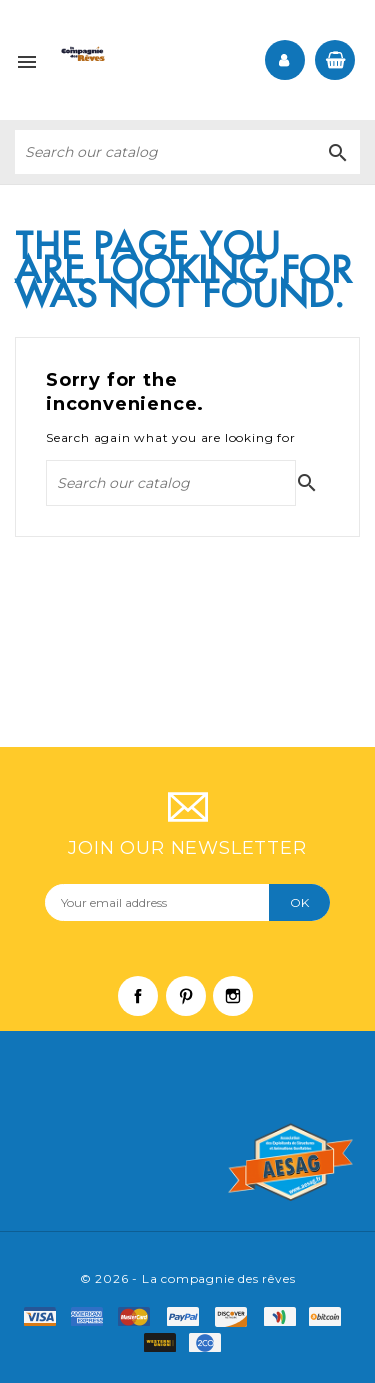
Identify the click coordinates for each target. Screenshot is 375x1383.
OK (299, 902)
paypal (189, 1317)
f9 (210, 1343)
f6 (330, 1317)
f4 (285, 1317)
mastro (237, 1317)
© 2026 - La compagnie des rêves (188, 1278)
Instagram (243, 1006)
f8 (165, 1343)
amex (92, 1317)
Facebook (148, 1006)
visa (45, 1317)
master (140, 1317)
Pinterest (196, 1006)
